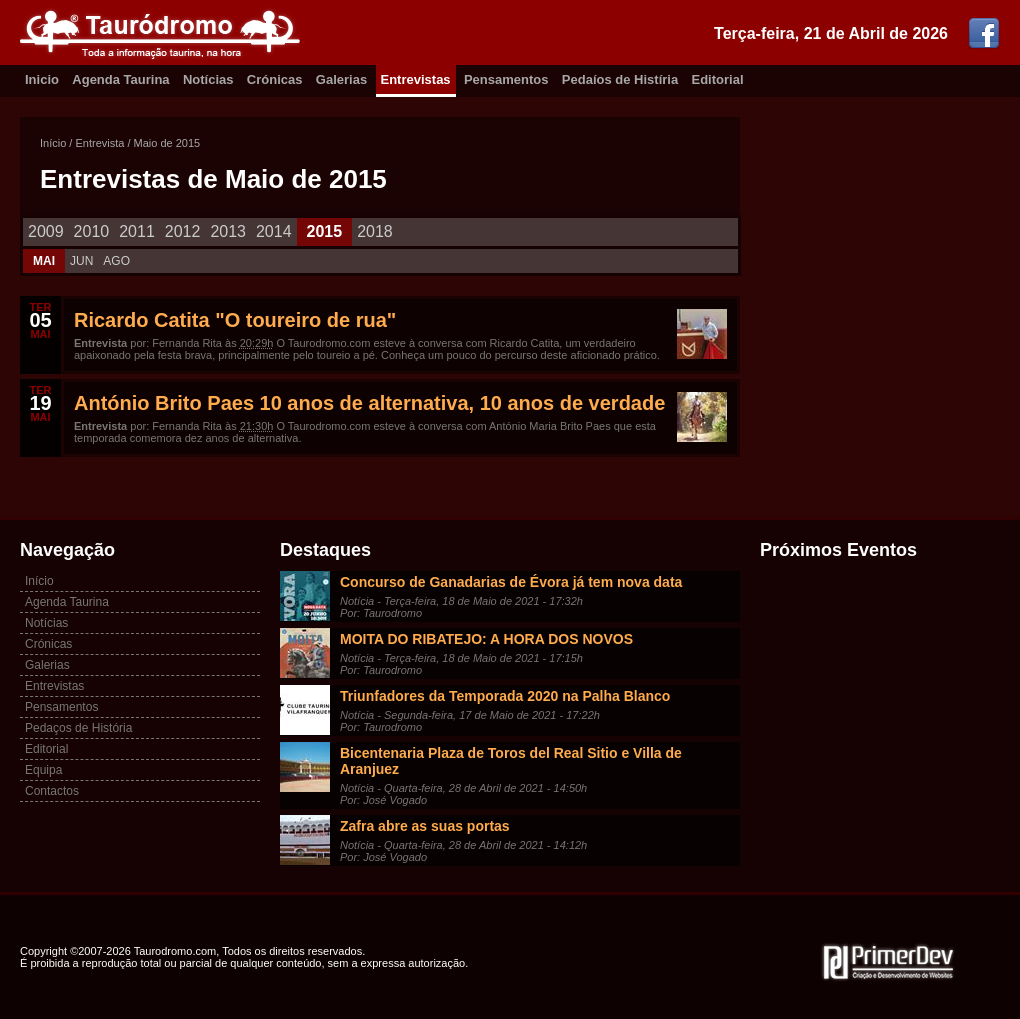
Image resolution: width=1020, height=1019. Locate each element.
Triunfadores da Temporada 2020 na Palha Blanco (505, 696)
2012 (183, 231)
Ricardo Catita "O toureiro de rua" (235, 320)
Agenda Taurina (120, 79)
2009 (46, 231)
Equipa (43, 770)
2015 (325, 231)
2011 (137, 231)
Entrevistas (416, 79)
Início (53, 143)
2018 (375, 231)
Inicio (42, 79)
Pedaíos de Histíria (620, 79)
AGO (116, 261)
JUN (81, 261)
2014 (274, 231)
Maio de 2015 (167, 143)
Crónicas (275, 79)
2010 (92, 231)
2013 (228, 231)
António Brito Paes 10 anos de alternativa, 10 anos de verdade (369, 403)
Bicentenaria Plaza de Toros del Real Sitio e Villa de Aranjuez (511, 761)
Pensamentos (506, 79)
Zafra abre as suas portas (425, 826)
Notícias (208, 79)
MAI (44, 261)
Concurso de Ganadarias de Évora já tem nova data (511, 582)
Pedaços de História (78, 728)
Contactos (52, 791)
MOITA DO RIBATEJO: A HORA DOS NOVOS (486, 639)
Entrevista (99, 143)
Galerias (341, 79)
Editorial (718, 79)
